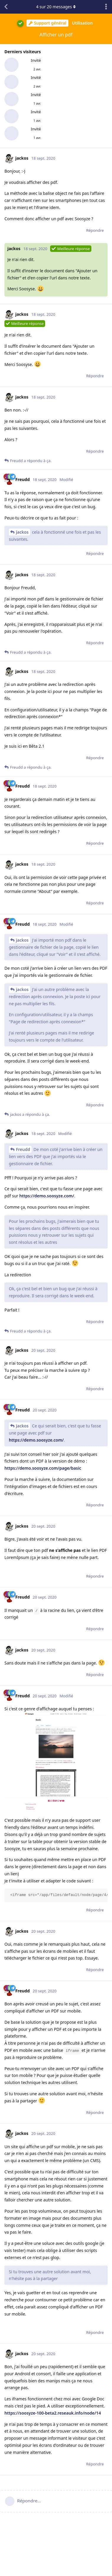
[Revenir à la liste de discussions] (6, 7)
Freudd (23, 1149)
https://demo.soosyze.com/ (46, 1196)
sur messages (56, 6)
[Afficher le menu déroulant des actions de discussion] (106, 7)
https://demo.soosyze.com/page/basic (42, 1468)
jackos (22, 532)
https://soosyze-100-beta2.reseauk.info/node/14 (52, 2413)
